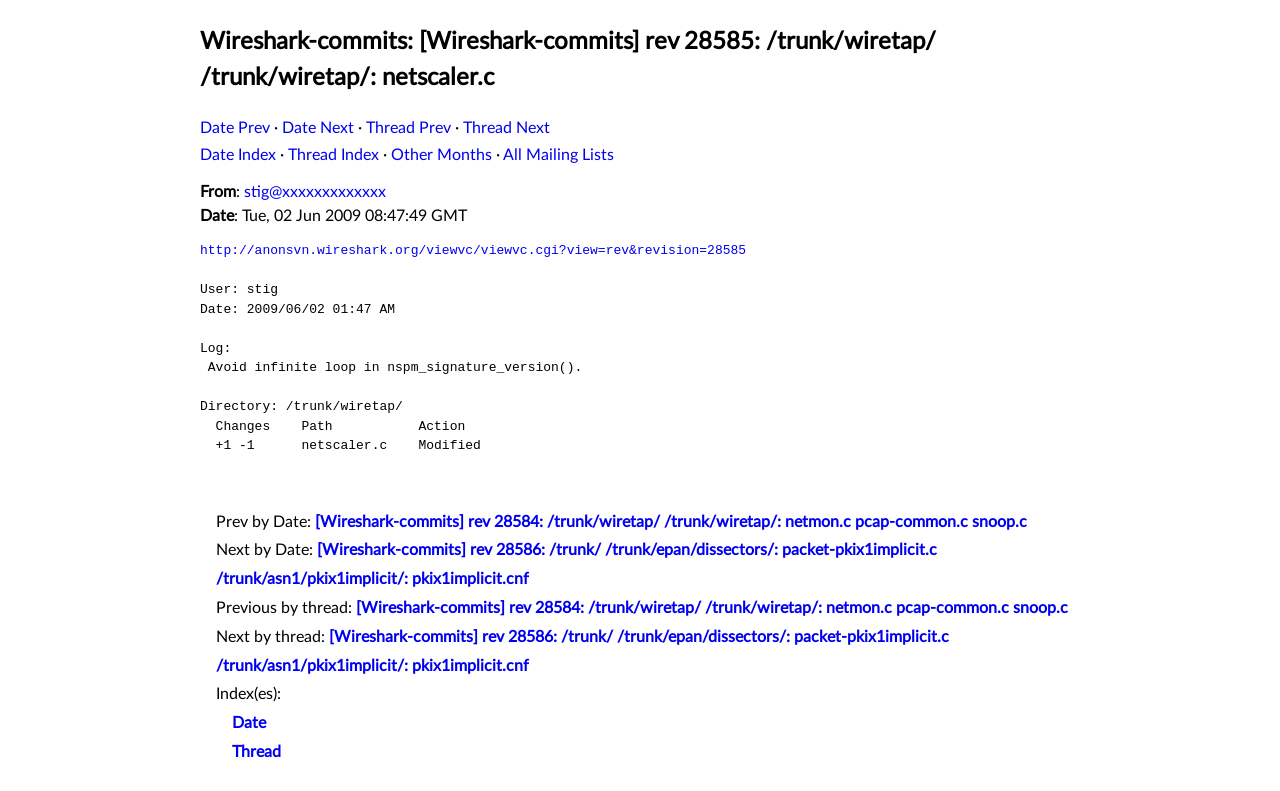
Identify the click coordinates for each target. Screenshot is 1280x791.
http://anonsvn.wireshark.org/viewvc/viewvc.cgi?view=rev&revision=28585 (473, 250)
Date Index (238, 155)
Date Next (318, 128)
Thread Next (506, 128)
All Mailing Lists (558, 155)
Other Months (441, 155)
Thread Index (333, 155)
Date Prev (235, 128)
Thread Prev (408, 128)
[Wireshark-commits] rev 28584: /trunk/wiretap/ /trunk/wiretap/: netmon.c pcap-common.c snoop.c (671, 522)
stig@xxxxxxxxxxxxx (315, 192)
